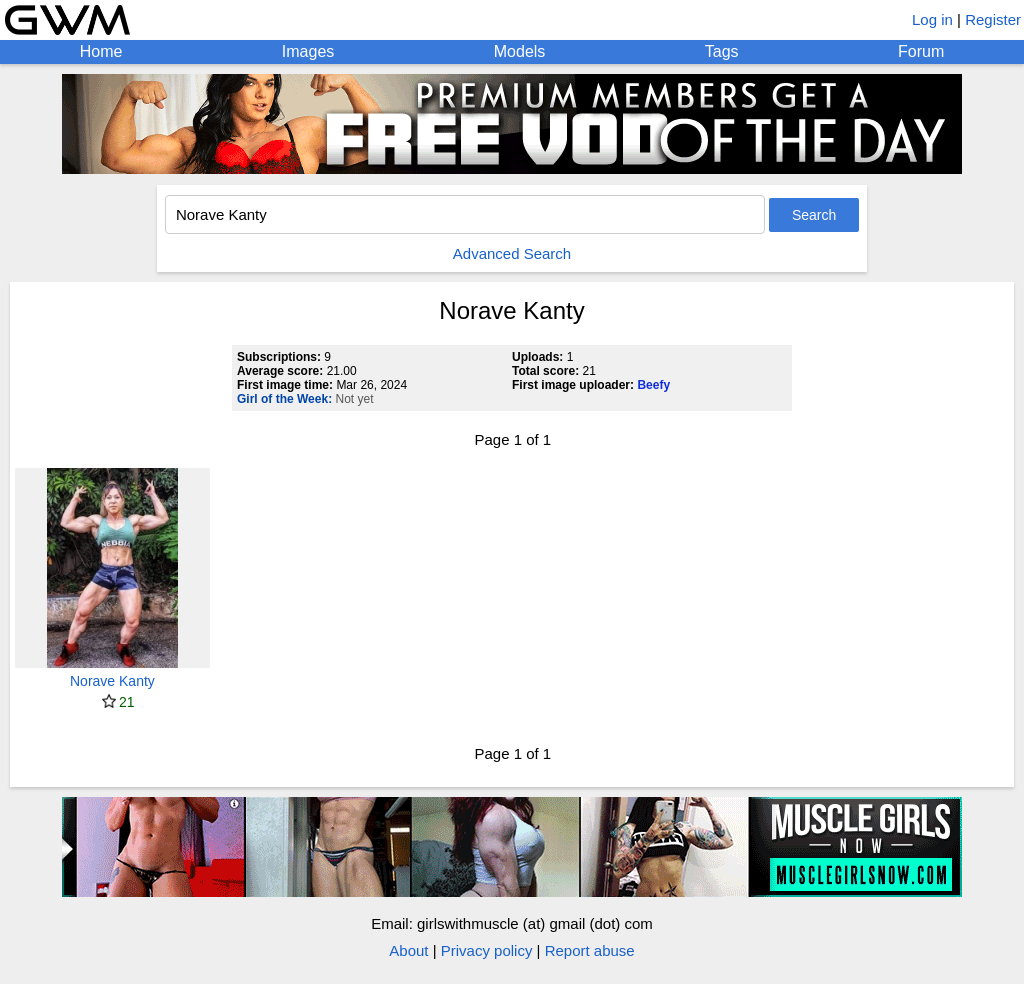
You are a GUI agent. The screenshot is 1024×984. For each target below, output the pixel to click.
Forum (921, 51)
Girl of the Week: (284, 399)
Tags (722, 51)
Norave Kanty (112, 681)
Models (520, 51)
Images (308, 51)
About (408, 950)
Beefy (653, 385)
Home (101, 51)
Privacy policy (487, 950)
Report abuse (590, 950)
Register (993, 19)
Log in (932, 19)
